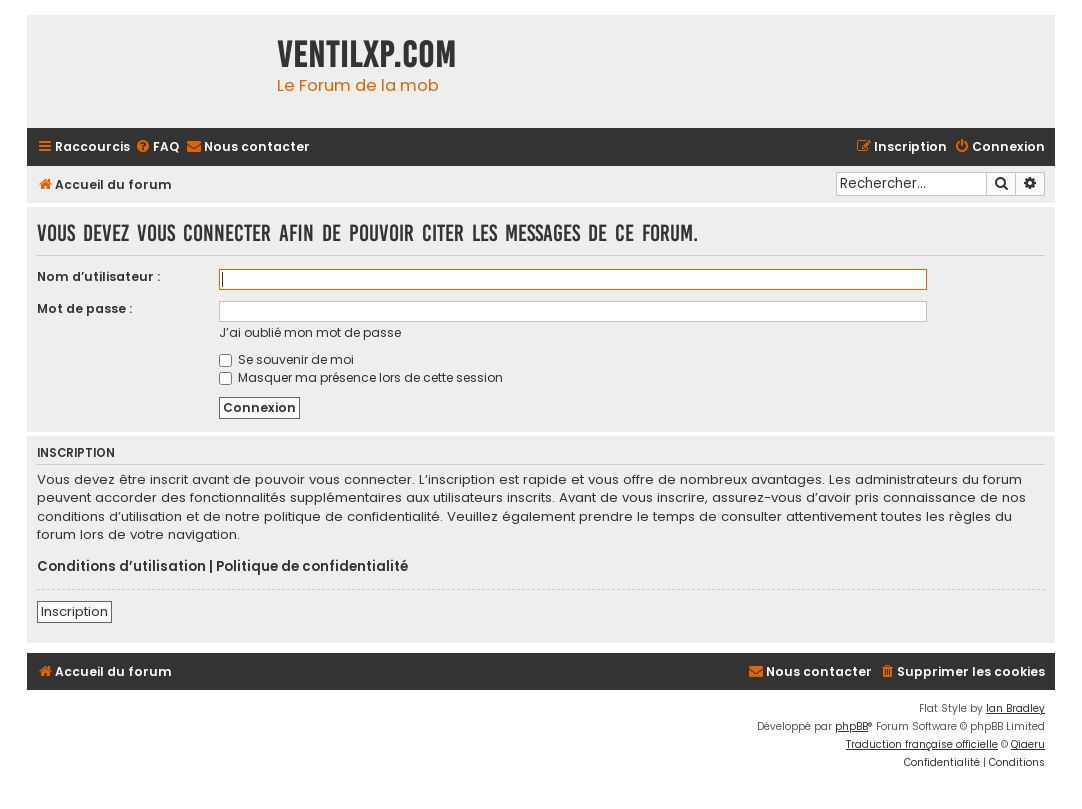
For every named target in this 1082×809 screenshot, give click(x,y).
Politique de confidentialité (312, 567)
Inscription (74, 611)
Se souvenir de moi (286, 359)
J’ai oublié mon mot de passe (310, 332)
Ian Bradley (1015, 708)
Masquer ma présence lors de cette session (361, 377)
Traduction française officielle (922, 744)
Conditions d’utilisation (121, 567)
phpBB (851, 726)
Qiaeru (1028, 744)
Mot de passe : (84, 308)
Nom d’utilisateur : (98, 276)
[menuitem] (157, 147)
